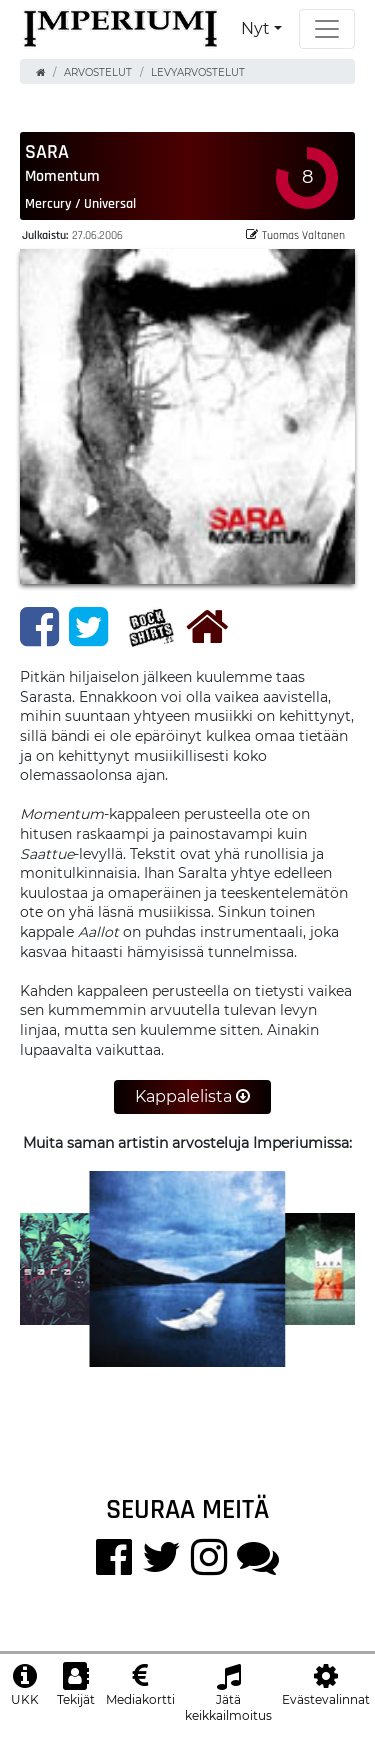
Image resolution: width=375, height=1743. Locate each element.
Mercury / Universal (80, 203)
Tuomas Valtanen (295, 234)
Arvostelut (98, 72)
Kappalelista (192, 1096)
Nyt (255, 28)
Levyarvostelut (198, 72)
